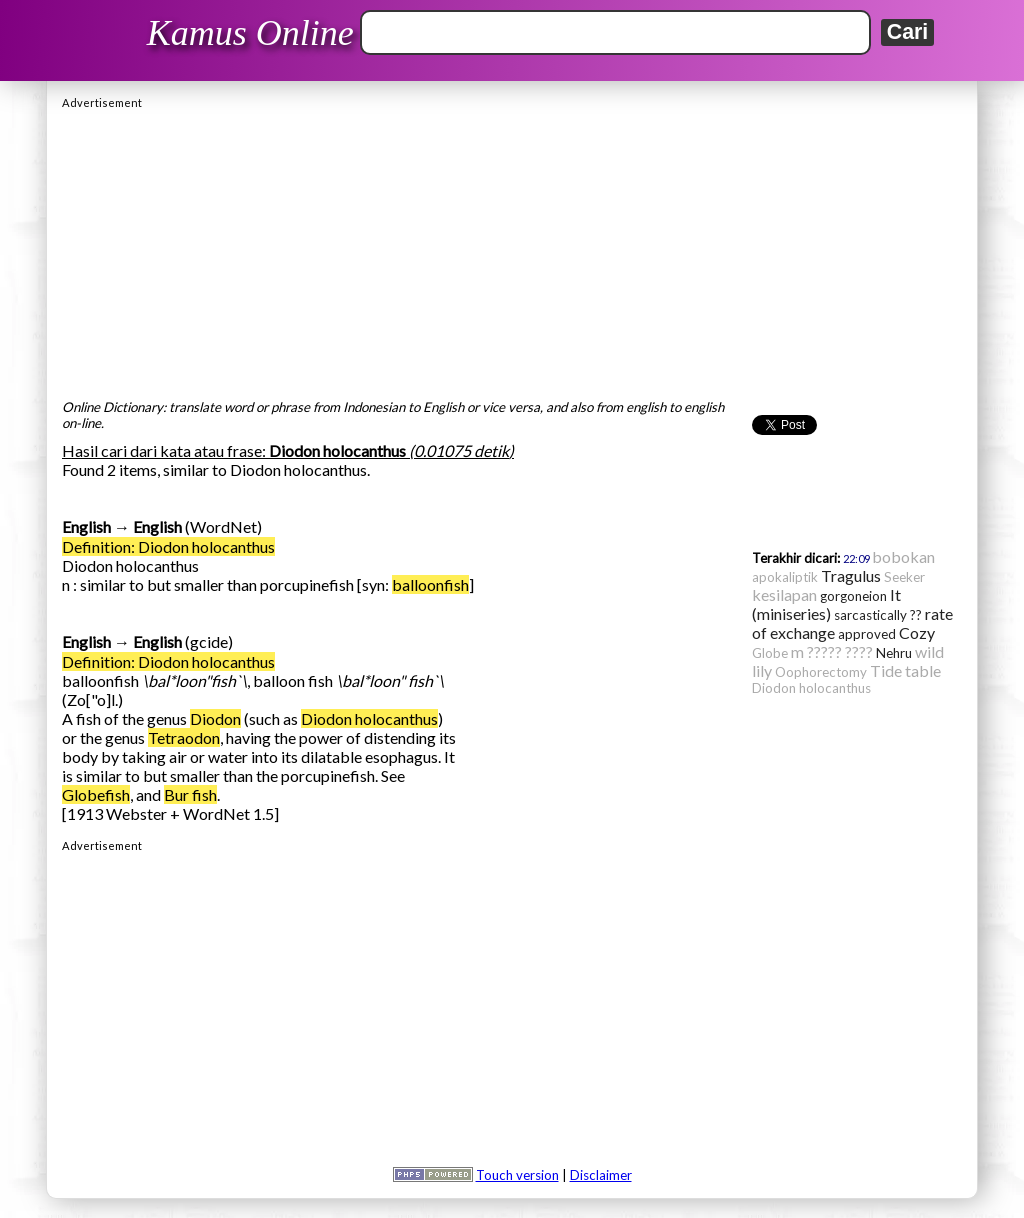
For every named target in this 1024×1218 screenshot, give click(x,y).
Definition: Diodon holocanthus (168, 546)
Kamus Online (250, 33)
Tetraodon (184, 737)
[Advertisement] (512, 249)
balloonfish (430, 584)
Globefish (96, 794)
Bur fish (190, 794)
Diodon (215, 718)
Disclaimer (601, 1175)
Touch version (517, 1175)
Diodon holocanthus (369, 718)
